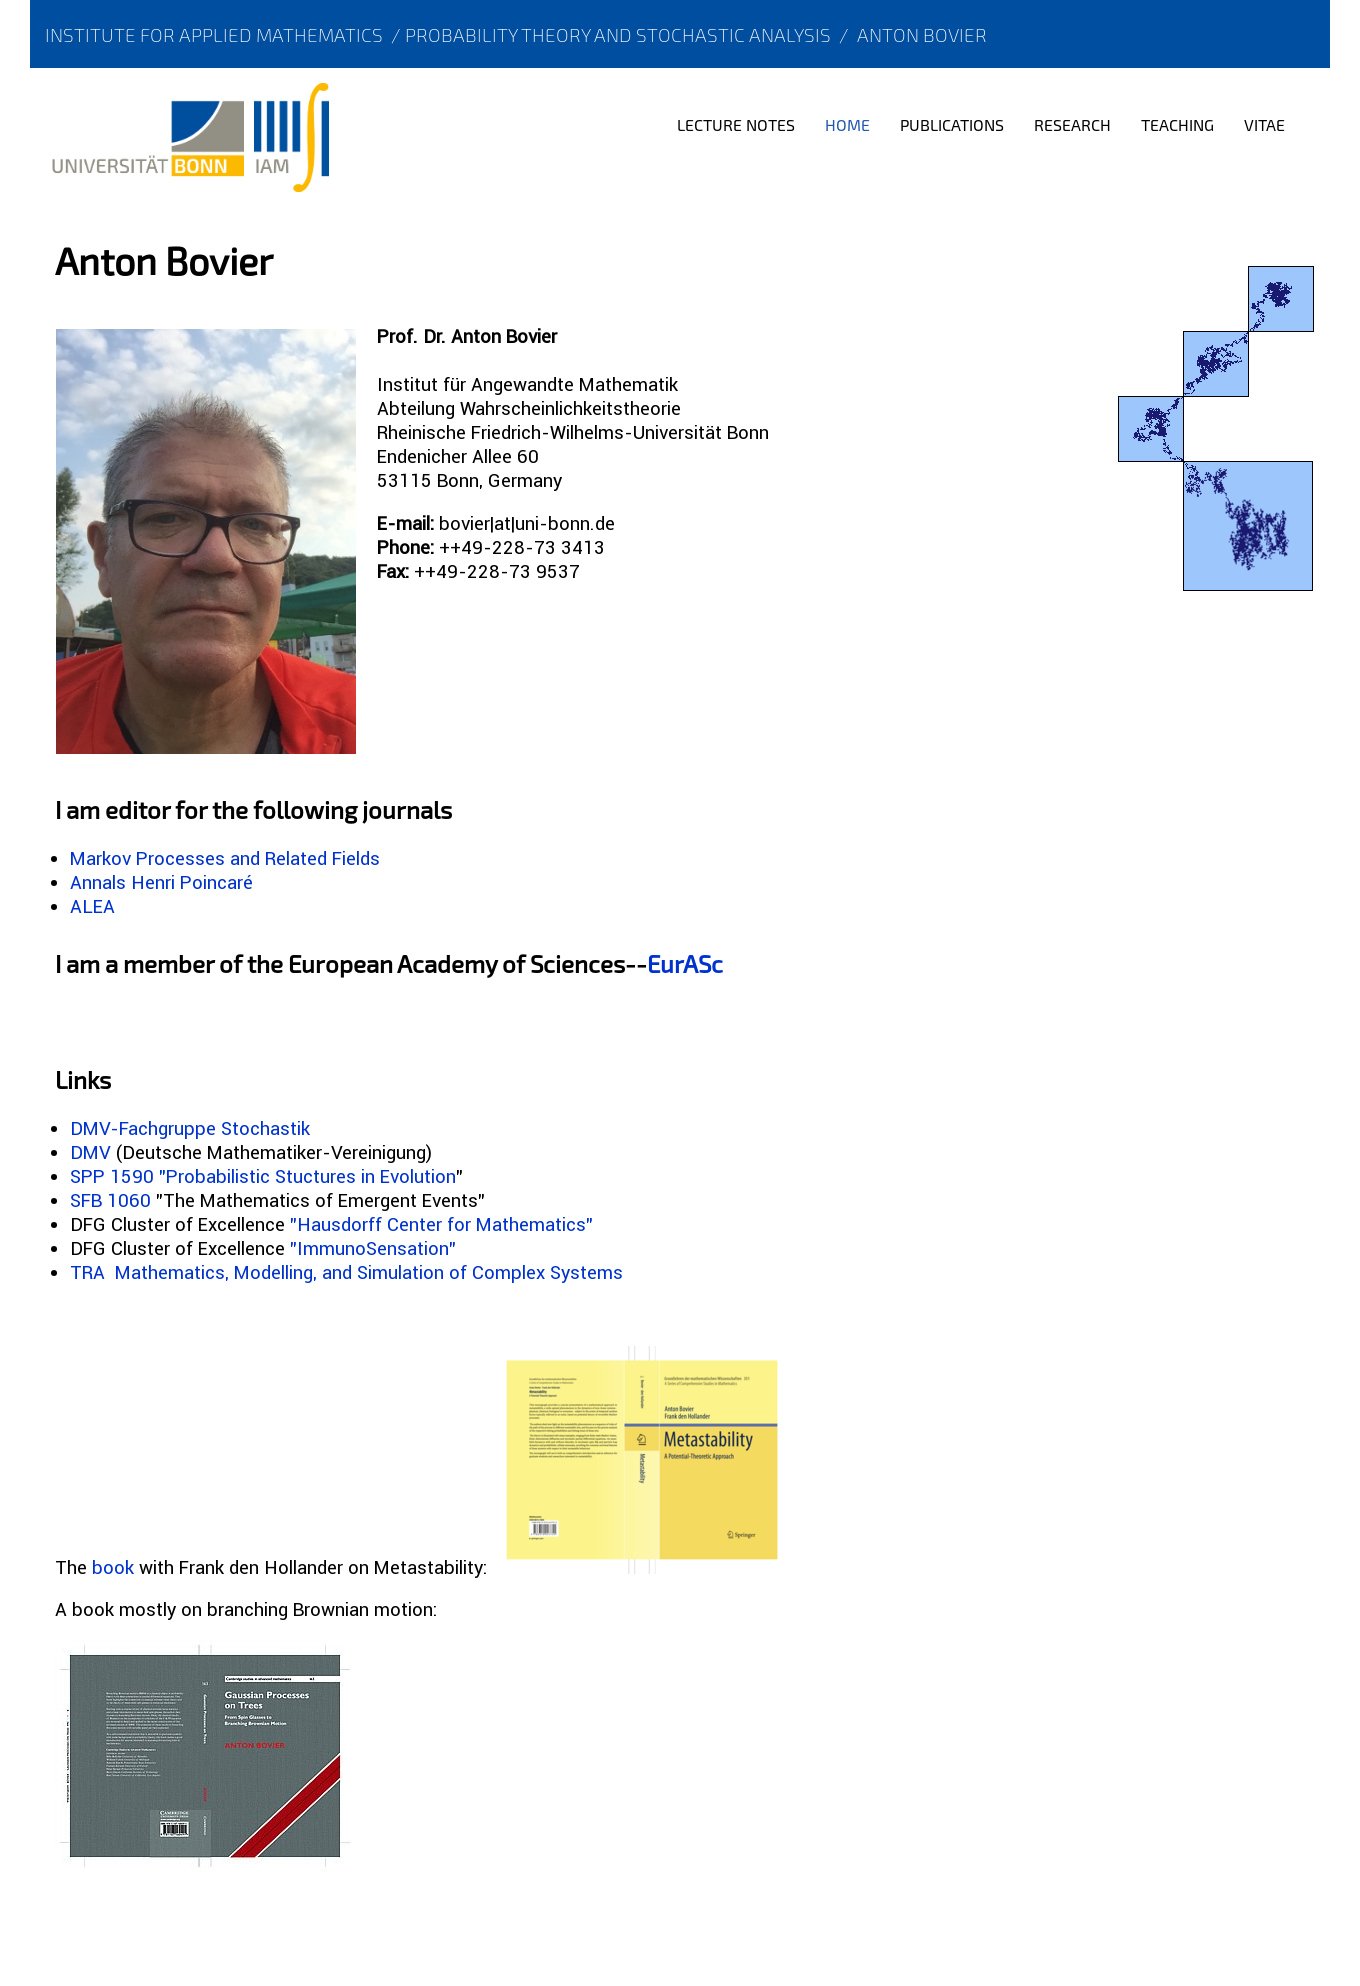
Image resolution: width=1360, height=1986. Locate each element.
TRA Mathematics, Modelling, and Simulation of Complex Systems (346, 1272)
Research (1072, 124)
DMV (90, 1152)
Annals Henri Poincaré (161, 882)
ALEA (92, 906)
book (113, 1567)
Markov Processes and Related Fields (225, 858)
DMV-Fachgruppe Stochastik (190, 1128)
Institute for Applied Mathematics (214, 34)
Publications (952, 124)
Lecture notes (736, 124)
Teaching (1177, 124)
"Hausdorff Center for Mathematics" (441, 1224)
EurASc (685, 963)
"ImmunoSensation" (373, 1248)
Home (847, 124)
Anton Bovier (922, 34)
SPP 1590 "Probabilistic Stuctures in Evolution (263, 1176)
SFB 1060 (110, 1200)
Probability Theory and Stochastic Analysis (618, 34)
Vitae (1264, 124)
